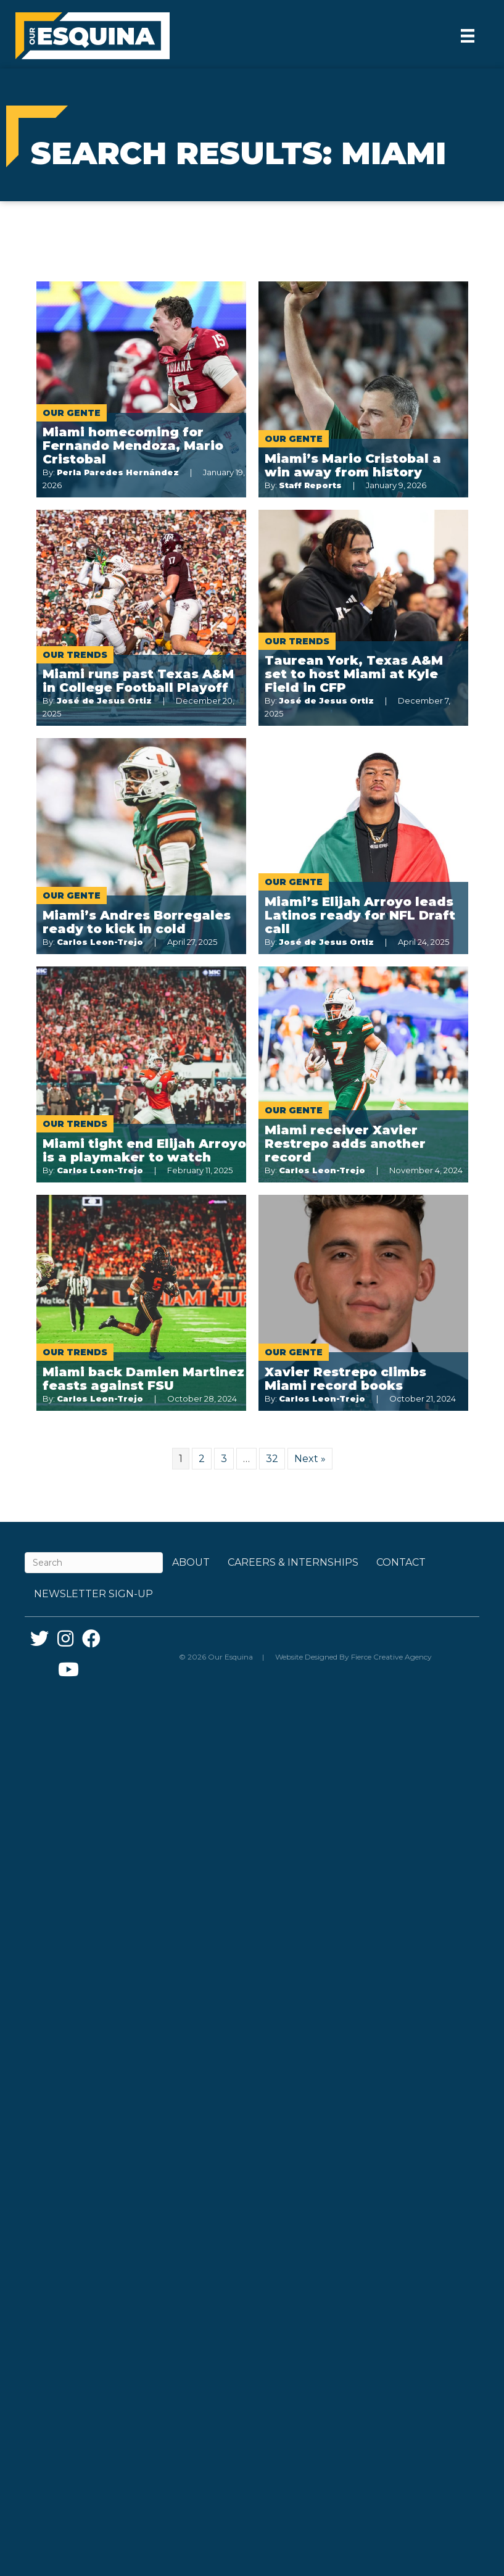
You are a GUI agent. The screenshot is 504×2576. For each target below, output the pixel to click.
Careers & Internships (293, 1562)
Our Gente (72, 412)
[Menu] (467, 36)
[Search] (94, 1562)
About (191, 1562)
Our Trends (75, 654)
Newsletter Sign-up (93, 1594)
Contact (401, 1562)
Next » (310, 1459)
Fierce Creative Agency (391, 1656)
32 (272, 1459)
